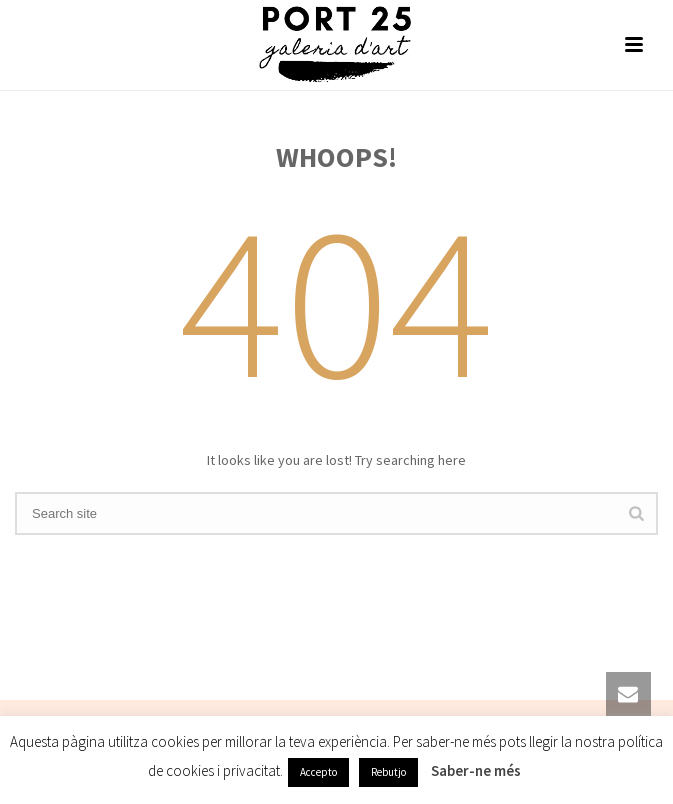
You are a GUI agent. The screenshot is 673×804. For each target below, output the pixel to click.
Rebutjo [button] (388, 772)
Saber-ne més (476, 770)
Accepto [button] (318, 772)
